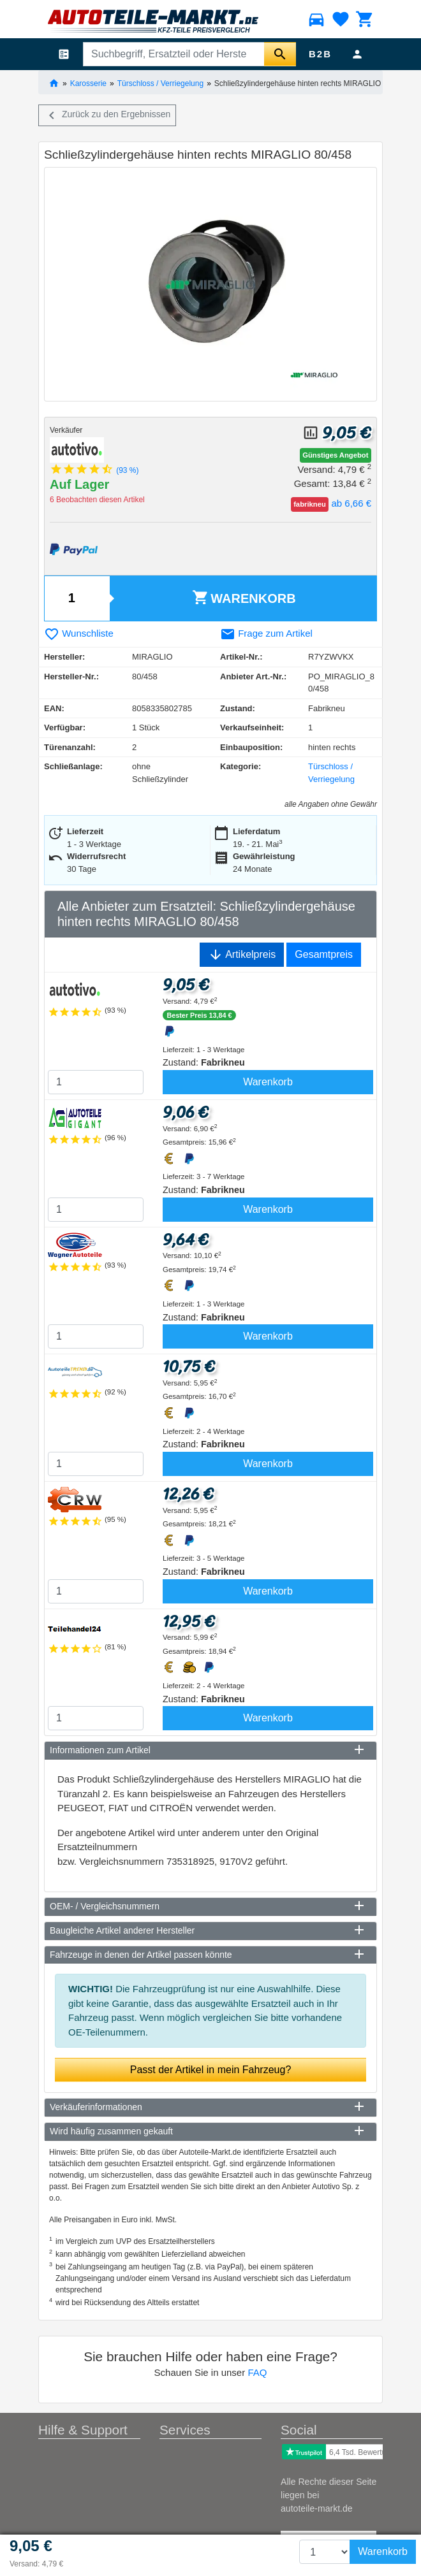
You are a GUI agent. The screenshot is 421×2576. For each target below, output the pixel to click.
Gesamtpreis (324, 954)
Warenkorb (244, 597)
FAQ (257, 2372)
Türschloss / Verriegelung (160, 83)
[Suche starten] (280, 54)
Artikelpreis (242, 954)
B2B (320, 53)
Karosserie (88, 83)
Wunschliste (79, 633)
